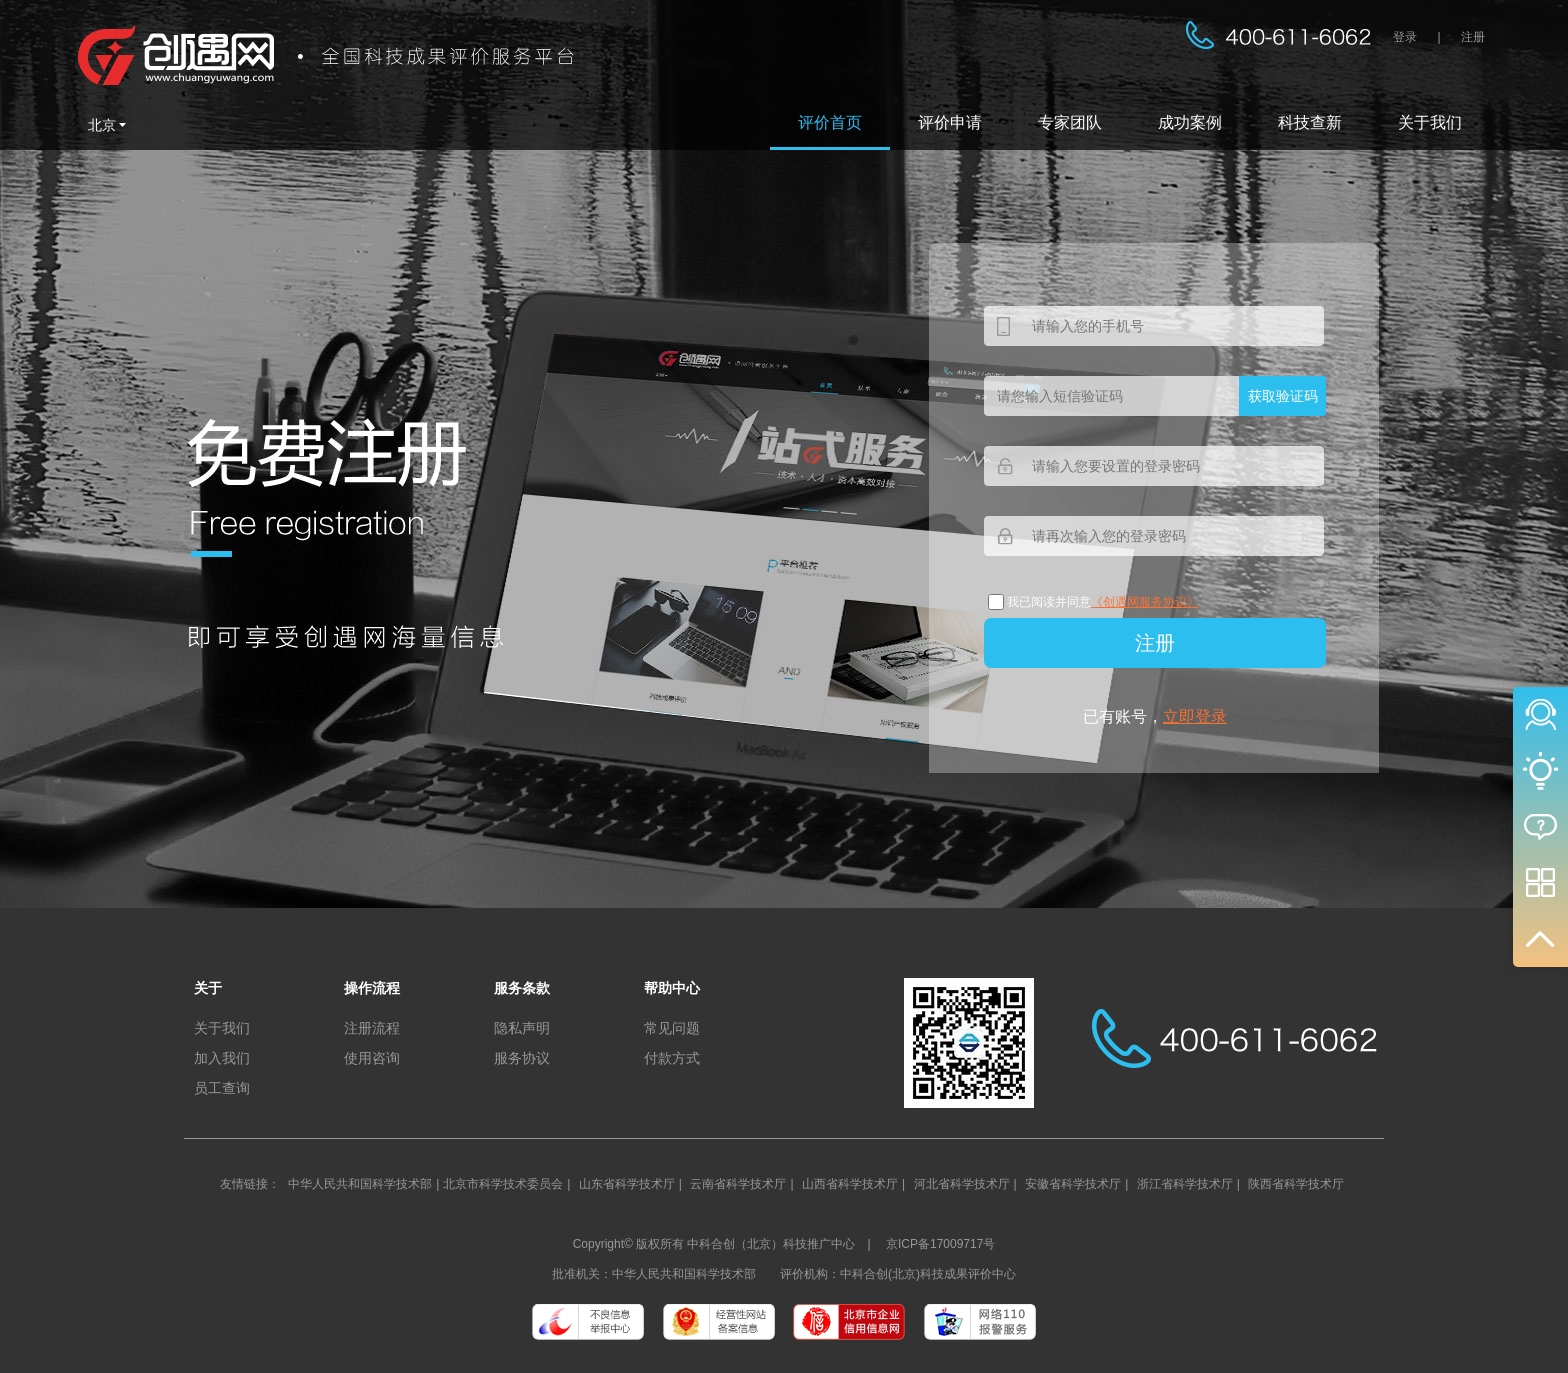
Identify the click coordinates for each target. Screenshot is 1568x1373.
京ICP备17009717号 (940, 1244)
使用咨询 (372, 1058)
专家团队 (1070, 122)
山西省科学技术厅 (850, 1184)
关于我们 (1430, 122)
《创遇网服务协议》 (1145, 602)
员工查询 (222, 1088)
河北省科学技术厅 (962, 1184)
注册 (1473, 37)
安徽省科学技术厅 (1073, 1184)
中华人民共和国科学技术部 (360, 1184)
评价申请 (950, 122)
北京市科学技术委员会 (503, 1184)
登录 (1405, 37)
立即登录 (1195, 716)
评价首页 (830, 122)
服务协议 (522, 1058)
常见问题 (672, 1028)
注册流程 (372, 1028)
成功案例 (1190, 122)
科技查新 (1310, 122)
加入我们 (222, 1058)
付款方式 (672, 1058)
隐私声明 (522, 1028)
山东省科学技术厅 (627, 1184)
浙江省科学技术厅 (1185, 1184)
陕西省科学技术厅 (1296, 1184)
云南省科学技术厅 (738, 1184)
